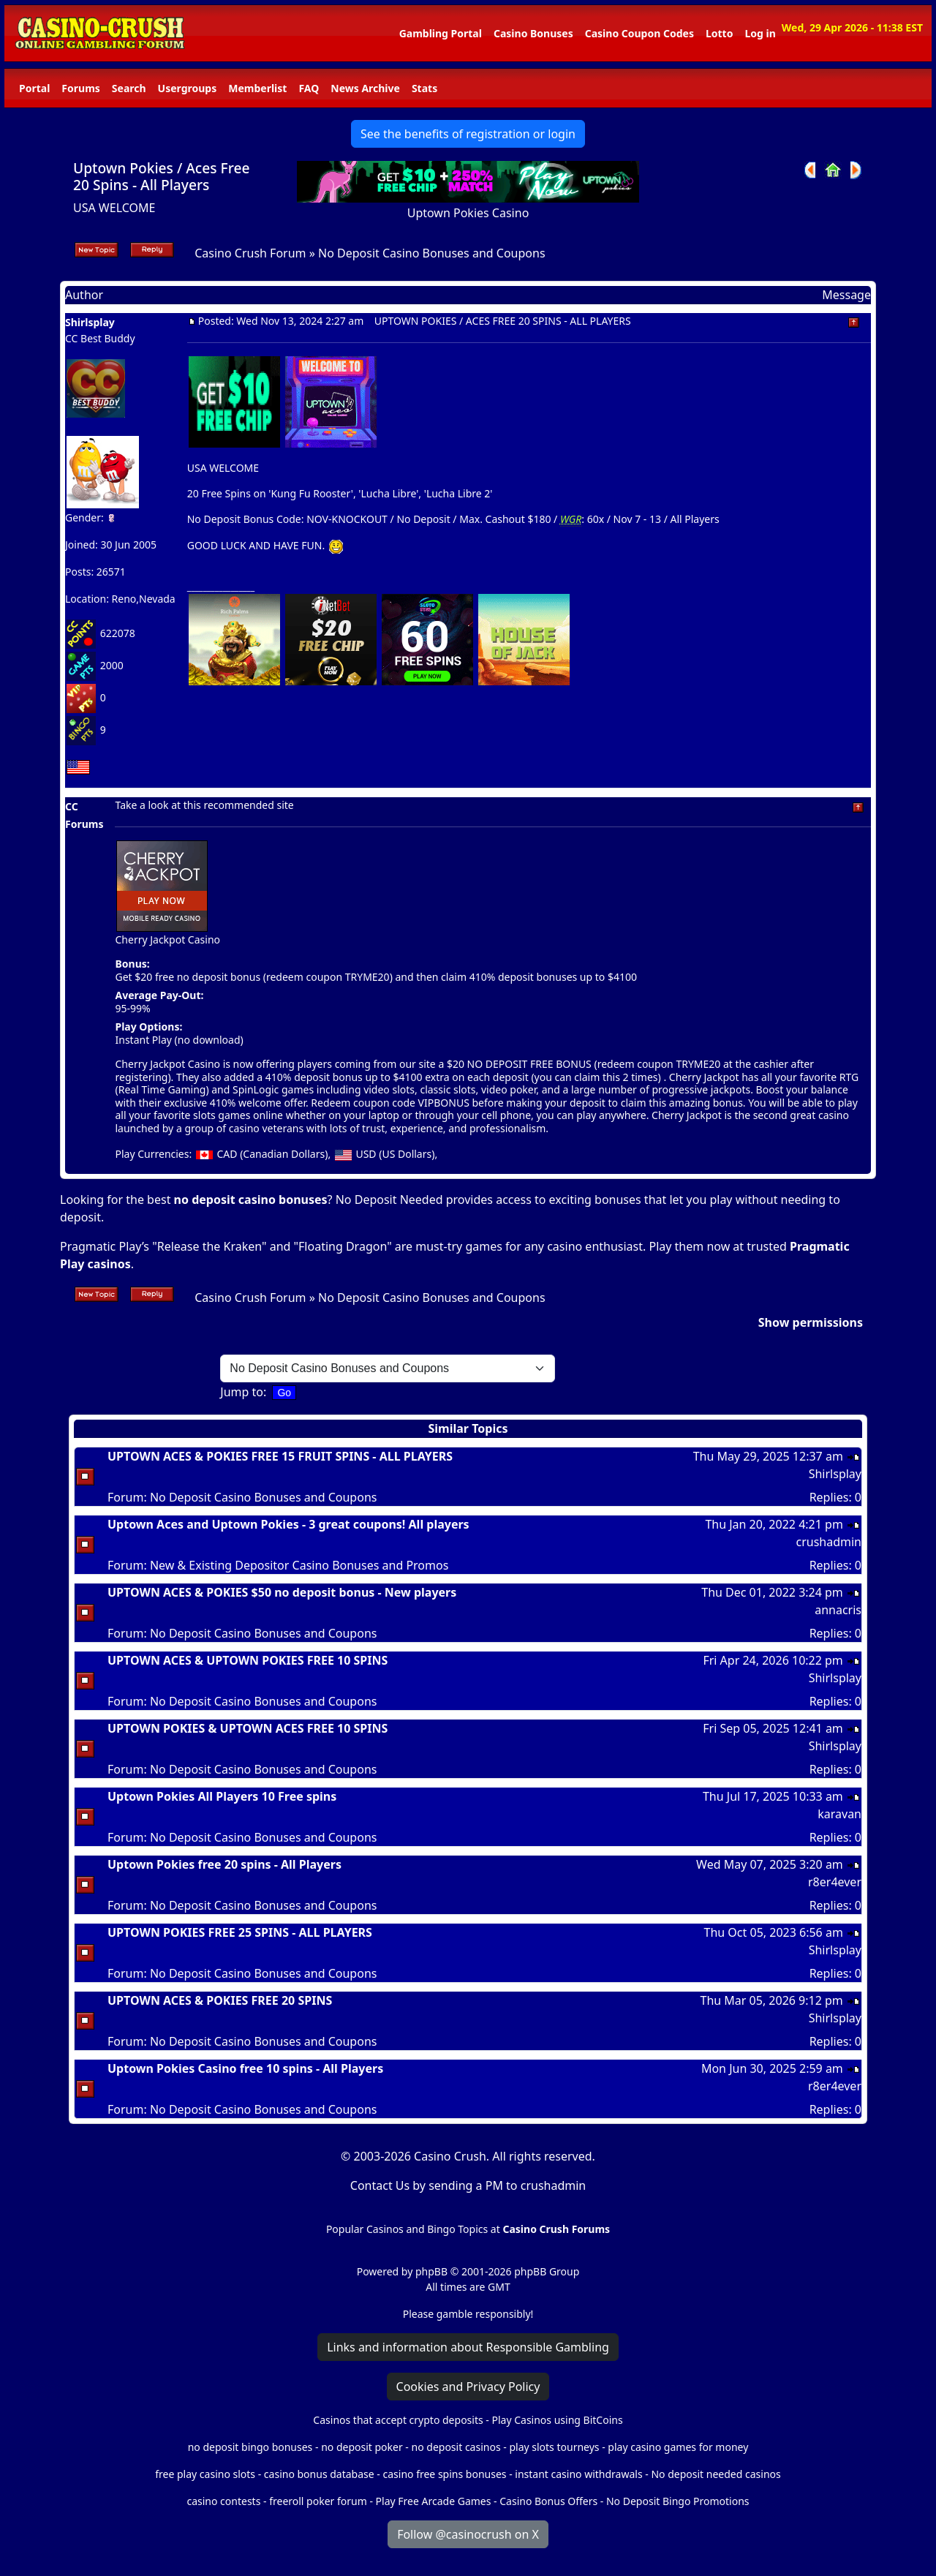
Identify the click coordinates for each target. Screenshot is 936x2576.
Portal (34, 88)
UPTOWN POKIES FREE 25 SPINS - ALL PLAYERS (239, 1932)
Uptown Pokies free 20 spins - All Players (224, 1864)
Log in (759, 33)
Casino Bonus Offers (548, 2501)
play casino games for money (678, 2447)
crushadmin (828, 1542)
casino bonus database (319, 2474)
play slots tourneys (554, 2447)
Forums (80, 88)
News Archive (365, 88)
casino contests (223, 2501)
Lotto (719, 33)
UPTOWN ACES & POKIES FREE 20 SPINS (219, 2000)
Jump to (241, 1392)
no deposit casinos (456, 2447)
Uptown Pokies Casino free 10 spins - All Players (245, 2068)
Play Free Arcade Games (433, 2501)
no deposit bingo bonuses (250, 2447)
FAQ (308, 88)
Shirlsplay (90, 322)
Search (129, 88)
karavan (839, 1814)
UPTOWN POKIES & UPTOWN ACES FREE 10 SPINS (247, 1728)
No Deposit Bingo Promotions (678, 2501)
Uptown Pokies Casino (468, 213)
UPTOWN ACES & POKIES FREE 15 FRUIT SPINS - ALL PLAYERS (280, 1456)
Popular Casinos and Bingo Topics (407, 2229)
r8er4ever (834, 1882)
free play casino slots (205, 2474)
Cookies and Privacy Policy (468, 2387)
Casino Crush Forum (250, 253)
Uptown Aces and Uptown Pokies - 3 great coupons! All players (288, 1524)
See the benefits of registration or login (468, 134)
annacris (838, 1610)
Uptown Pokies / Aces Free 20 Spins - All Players (161, 176)
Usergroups (187, 88)
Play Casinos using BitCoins (556, 2420)
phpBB (431, 2271)
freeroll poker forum (318, 2501)
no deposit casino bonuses (251, 1199)
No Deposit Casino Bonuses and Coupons (432, 253)
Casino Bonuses (533, 33)
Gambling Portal (440, 33)
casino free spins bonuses (444, 2474)
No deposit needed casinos (715, 2474)
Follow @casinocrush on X (468, 2534)
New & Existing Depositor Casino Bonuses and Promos (299, 1565)
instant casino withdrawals (580, 2474)
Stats (424, 88)
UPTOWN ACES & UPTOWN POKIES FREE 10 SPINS (247, 1660)
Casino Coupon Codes (639, 33)
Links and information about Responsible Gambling (468, 2347)
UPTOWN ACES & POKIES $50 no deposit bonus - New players (281, 1592)
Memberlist (257, 88)
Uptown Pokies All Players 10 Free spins (221, 1796)
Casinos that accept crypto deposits (398, 2420)
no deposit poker (362, 2447)
